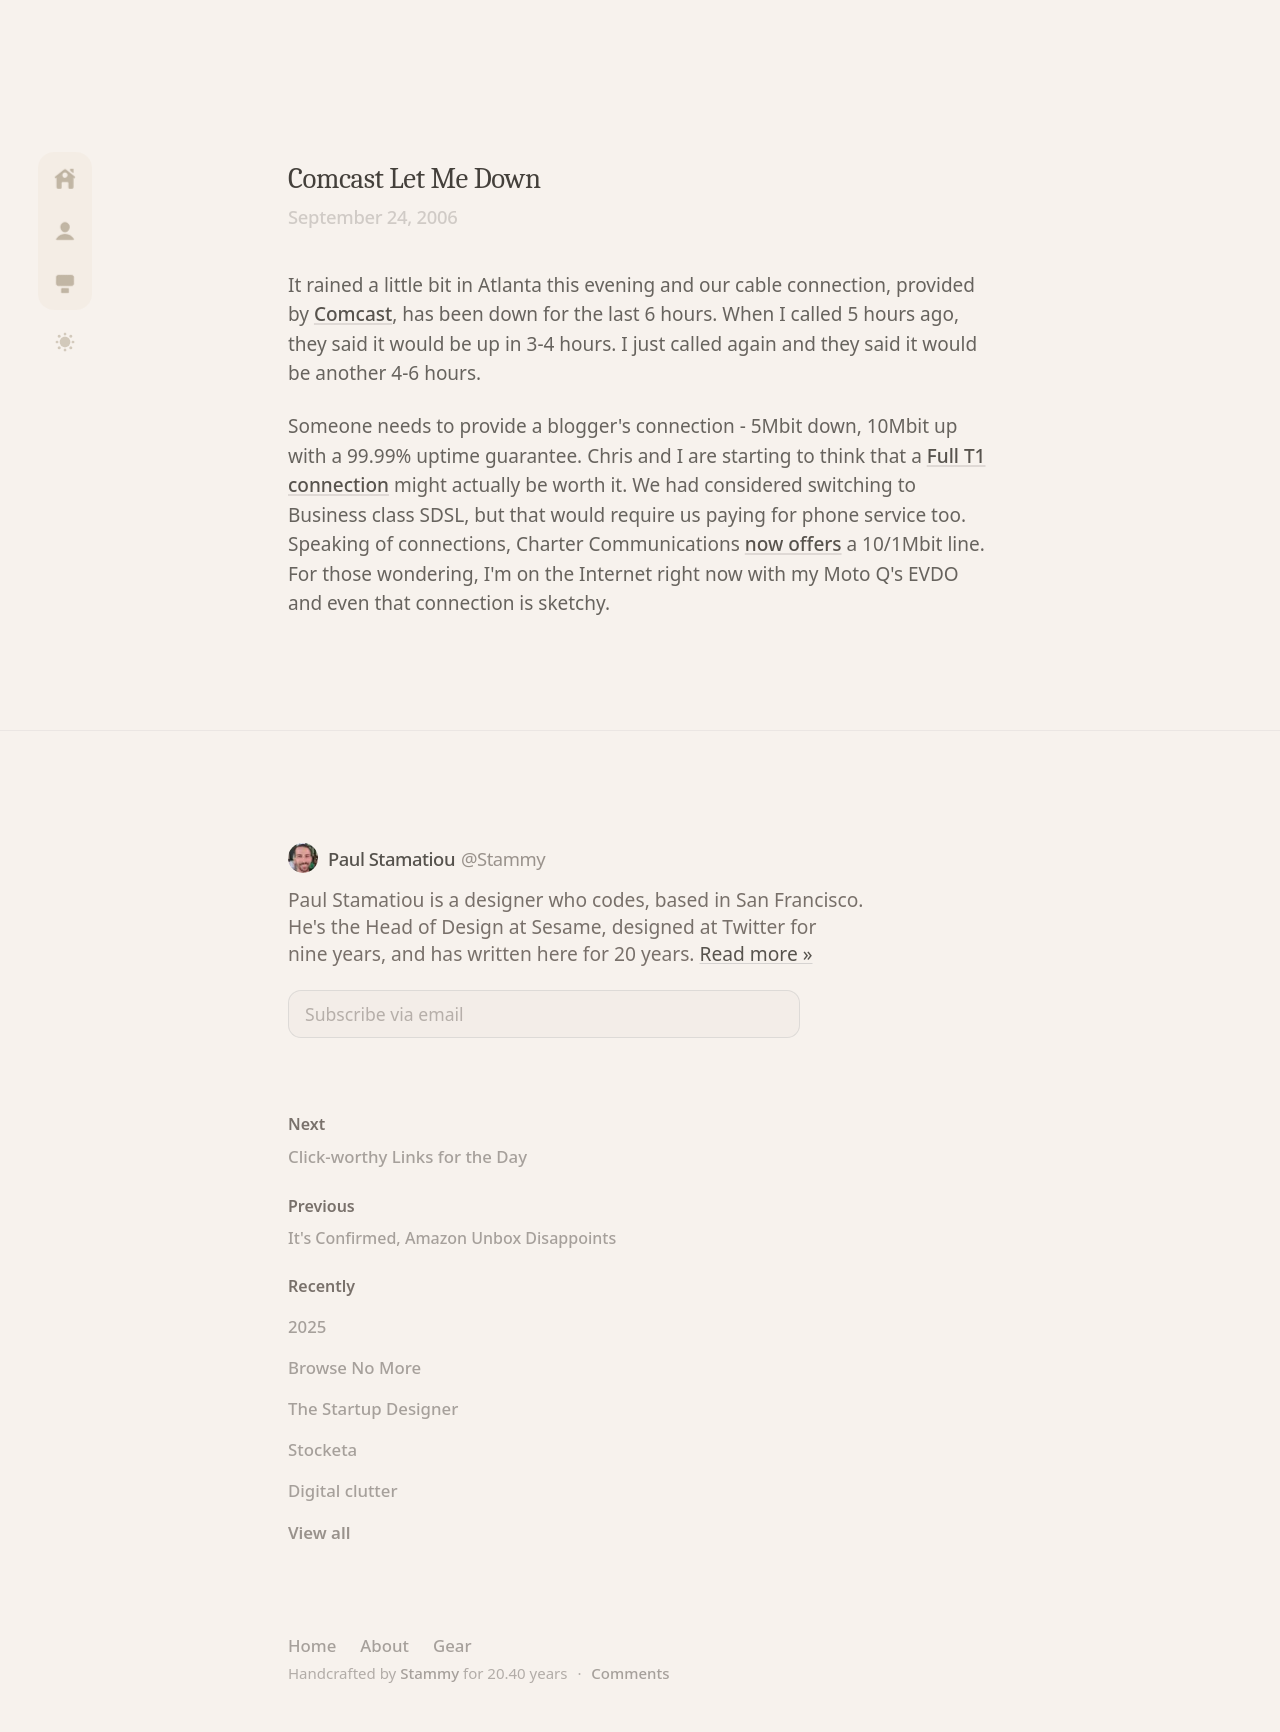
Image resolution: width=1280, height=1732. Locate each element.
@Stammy (503, 858)
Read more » (756, 953)
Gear (452, 1645)
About (384, 1645)
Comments (630, 1673)
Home (312, 1645)
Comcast (353, 314)
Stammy (429, 1673)
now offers (793, 544)
